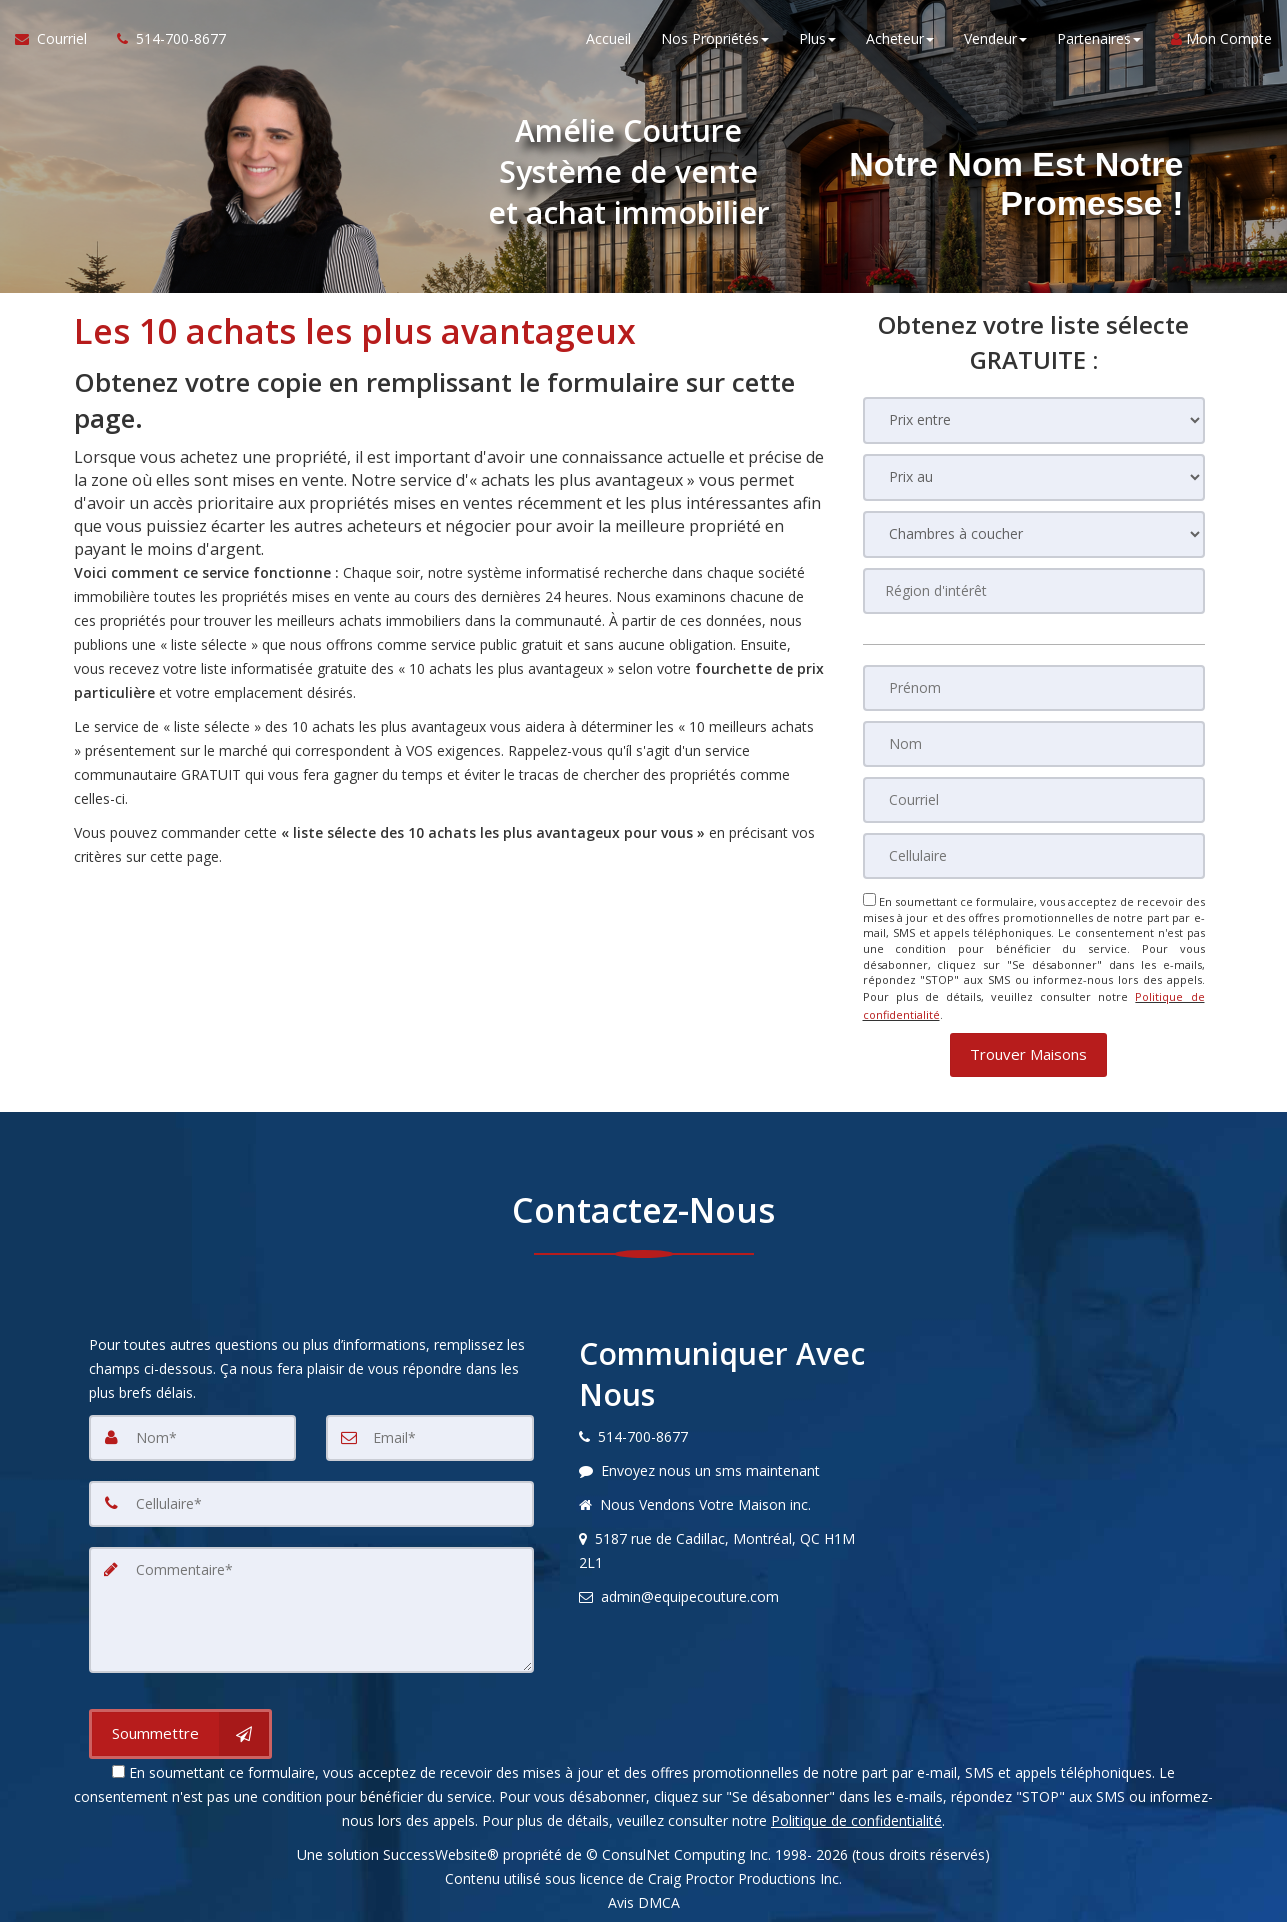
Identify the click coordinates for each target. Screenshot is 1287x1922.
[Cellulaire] (1034, 856)
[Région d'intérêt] (1034, 591)
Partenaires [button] (1099, 39)
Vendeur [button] (995, 39)
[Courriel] (1034, 800)
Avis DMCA (644, 1899)
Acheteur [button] (900, 39)
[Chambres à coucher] (1034, 534)
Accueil (608, 39)
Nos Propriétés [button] (715, 39)
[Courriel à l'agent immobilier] (58, 40)
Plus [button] (817, 39)
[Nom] (1034, 744)
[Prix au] (1034, 477)
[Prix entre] (1034, 420)
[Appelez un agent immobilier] (164, 40)
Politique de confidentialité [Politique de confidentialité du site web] (856, 1817)
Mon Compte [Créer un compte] (1221, 39)
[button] (1028, 1051)
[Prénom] (1034, 688)
